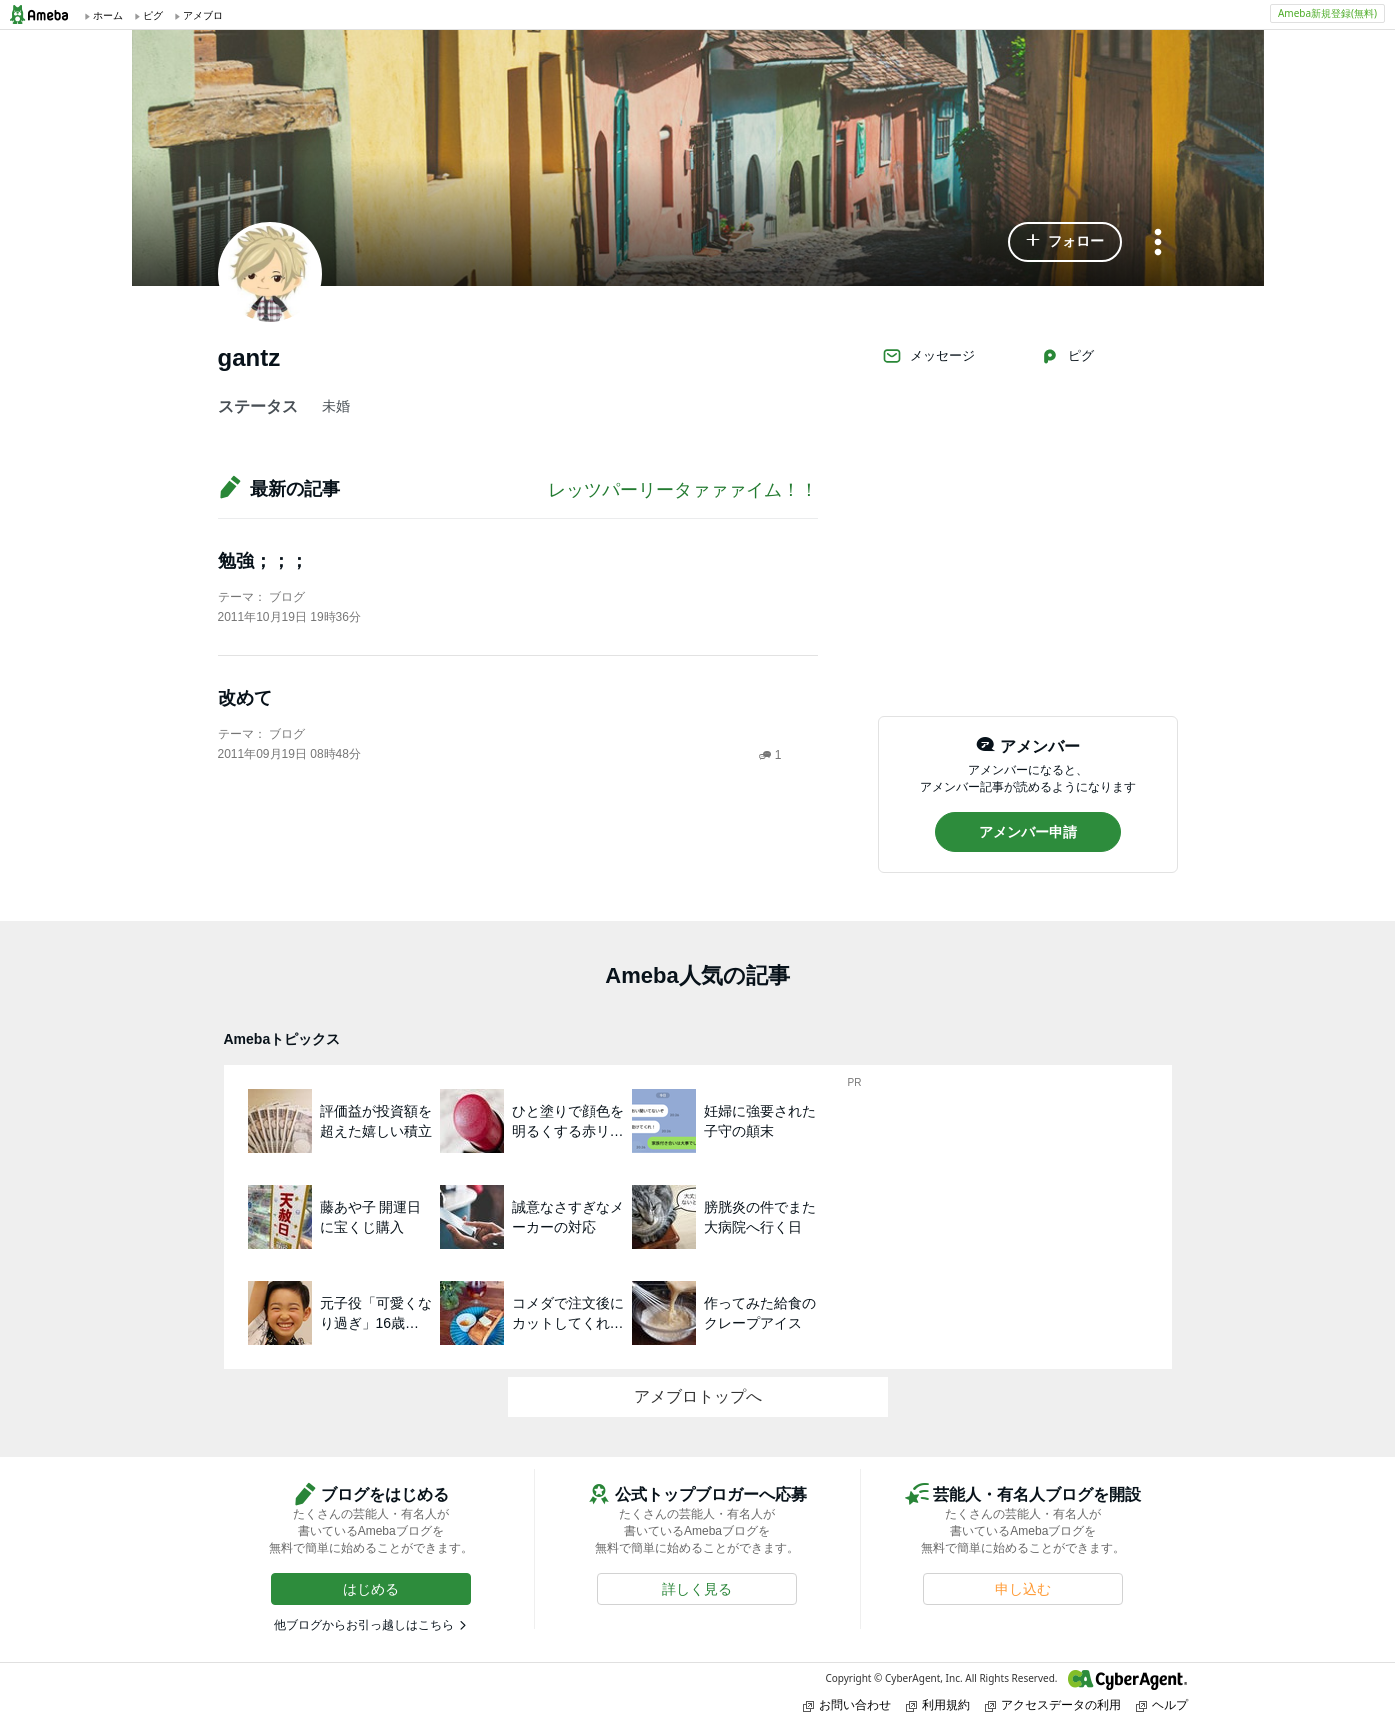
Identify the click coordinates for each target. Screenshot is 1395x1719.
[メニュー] (1158, 243)
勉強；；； (263, 561)
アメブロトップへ (698, 1396)
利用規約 (938, 1704)
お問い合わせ (847, 1704)
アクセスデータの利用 (1053, 1704)
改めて (245, 698)
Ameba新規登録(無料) (1327, 13)
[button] (1065, 242)
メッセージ (928, 356)
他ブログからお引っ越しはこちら (364, 1625)
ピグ (1067, 356)
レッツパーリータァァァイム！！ (683, 490)
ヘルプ (1162, 1704)
